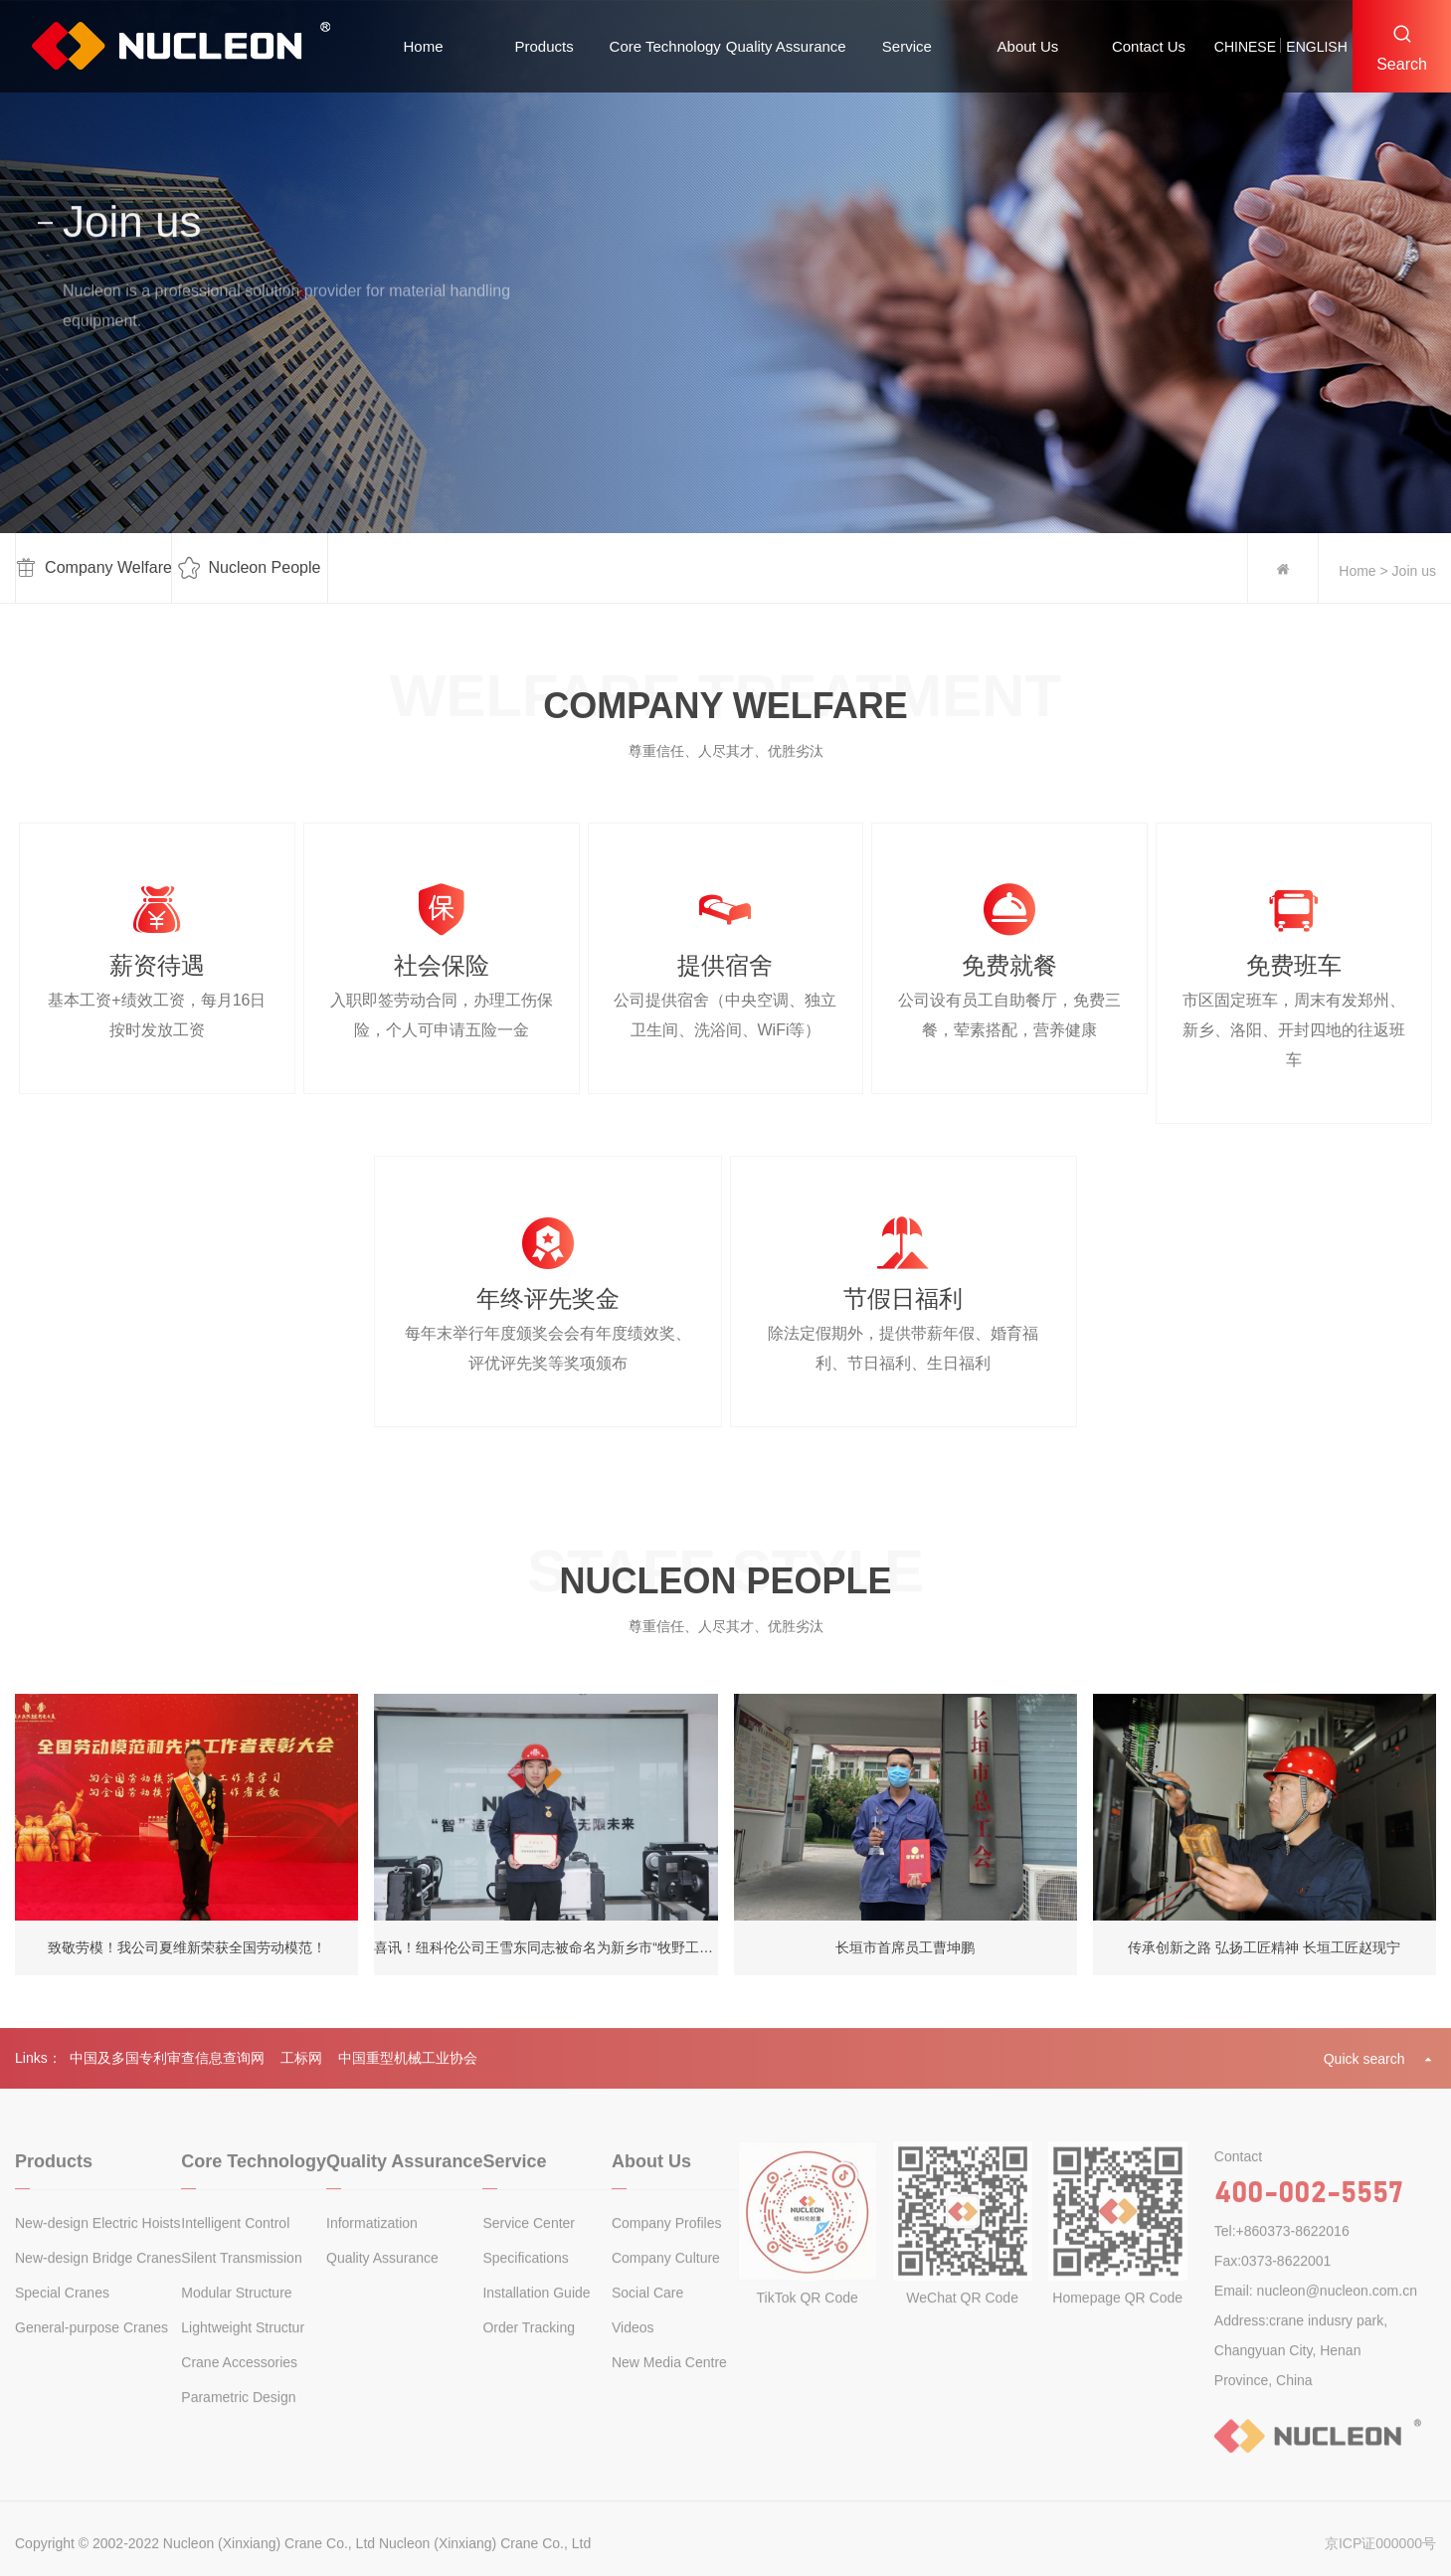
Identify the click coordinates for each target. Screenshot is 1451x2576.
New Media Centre (669, 2387)
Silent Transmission (241, 2283)
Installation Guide (536, 2317)
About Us (1028, 46)
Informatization (372, 2248)
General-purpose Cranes (91, 2352)
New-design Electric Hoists (98, 2248)
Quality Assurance (786, 46)
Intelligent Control (235, 2248)
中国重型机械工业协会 (407, 2070)
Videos (633, 2352)
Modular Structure (236, 2317)
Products (544, 46)
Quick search (1380, 2070)
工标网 (301, 2070)
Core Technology (665, 46)
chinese (1245, 47)
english (1316, 47)
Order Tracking (528, 2352)
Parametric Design (238, 2422)
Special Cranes (62, 2317)
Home (424, 46)
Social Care (647, 2317)
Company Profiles (667, 2248)
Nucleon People (249, 569)
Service (907, 46)
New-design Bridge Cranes (98, 2283)
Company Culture (666, 2283)
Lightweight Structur (242, 2352)
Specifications (525, 2283)
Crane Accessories (239, 2387)
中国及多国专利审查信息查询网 (167, 2070)
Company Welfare (94, 569)
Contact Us (1148, 46)
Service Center (528, 2248)
